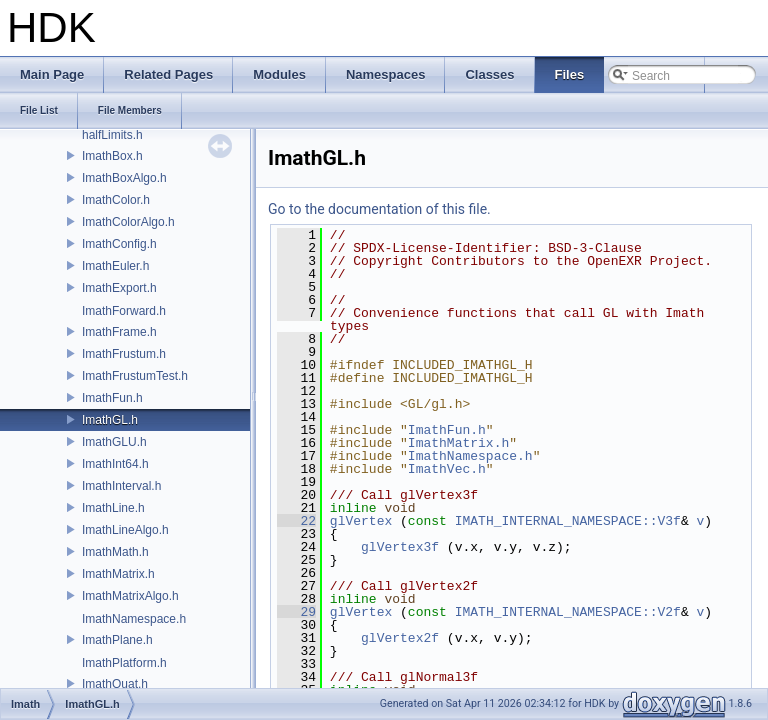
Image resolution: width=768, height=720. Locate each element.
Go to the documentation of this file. (379, 209)
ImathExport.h (119, 288)
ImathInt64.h (115, 464)
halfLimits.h (112, 135)
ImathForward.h (124, 311)
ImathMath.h (115, 552)
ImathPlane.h (117, 640)
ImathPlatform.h (124, 663)
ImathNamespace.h (134, 619)
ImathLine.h (113, 508)
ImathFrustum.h (124, 354)
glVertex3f (400, 547)
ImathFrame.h (119, 332)
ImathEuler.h (115, 266)
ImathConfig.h (119, 244)
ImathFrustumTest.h (135, 376)
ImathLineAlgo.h (125, 530)
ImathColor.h (116, 200)
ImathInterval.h (121, 486)
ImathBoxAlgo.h (124, 178)
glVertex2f (400, 638)
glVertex (361, 521)
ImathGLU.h (114, 442)
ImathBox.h (112, 156)
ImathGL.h (110, 420)
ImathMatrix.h (118, 574)
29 (296, 612)
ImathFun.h (112, 398)
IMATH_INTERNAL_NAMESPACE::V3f (568, 521)
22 (296, 521)
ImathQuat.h (115, 684)
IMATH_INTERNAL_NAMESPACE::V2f (568, 612)
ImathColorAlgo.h (128, 222)
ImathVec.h (447, 469)
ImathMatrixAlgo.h (130, 596)
